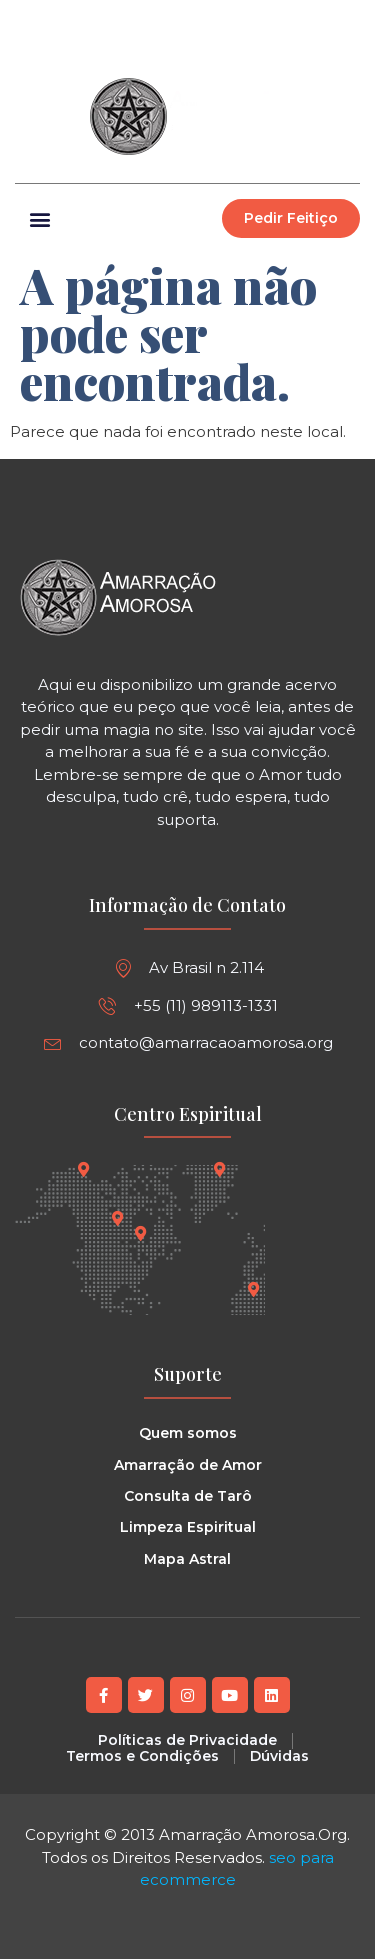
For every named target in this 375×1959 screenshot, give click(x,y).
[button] (344, 21)
